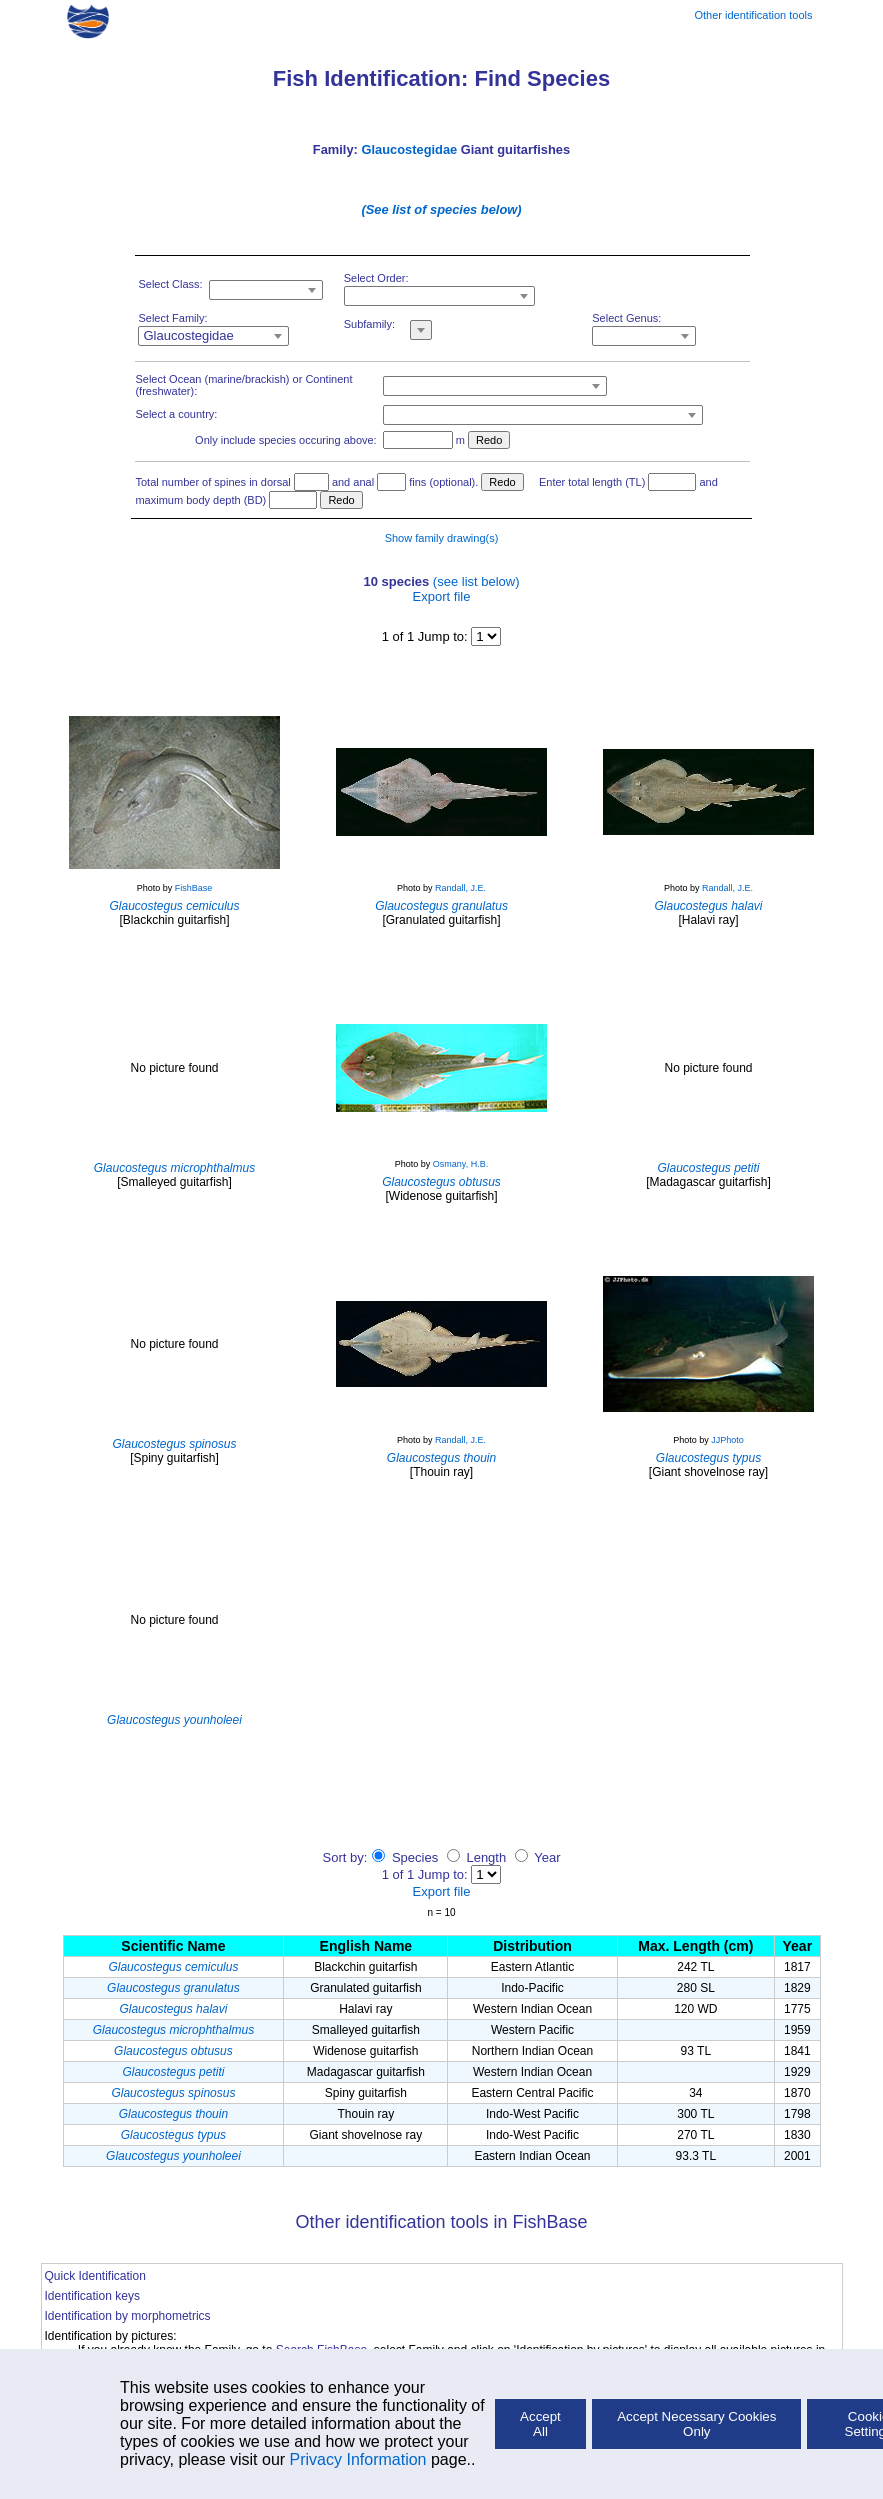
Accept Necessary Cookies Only (696, 2424)
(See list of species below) (441, 209)
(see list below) (476, 581)
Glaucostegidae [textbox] (188, 335)
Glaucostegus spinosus (173, 2093)
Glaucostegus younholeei (173, 2156)
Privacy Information (358, 2459)
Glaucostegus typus (173, 2135)
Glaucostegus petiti (173, 2072)
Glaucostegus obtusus (173, 2051)
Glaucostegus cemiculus (173, 1967)
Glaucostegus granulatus (173, 1988)
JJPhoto (727, 1440)
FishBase (194, 888)
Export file (442, 596)
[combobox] (266, 290)
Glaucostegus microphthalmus (173, 2030)
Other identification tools (753, 15)
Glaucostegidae (409, 149)
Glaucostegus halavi (173, 2009)
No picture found (174, 1068)
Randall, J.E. (460, 888)
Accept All (540, 2424)
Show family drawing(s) (442, 538)
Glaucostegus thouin (173, 2114)
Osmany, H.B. (460, 1164)
